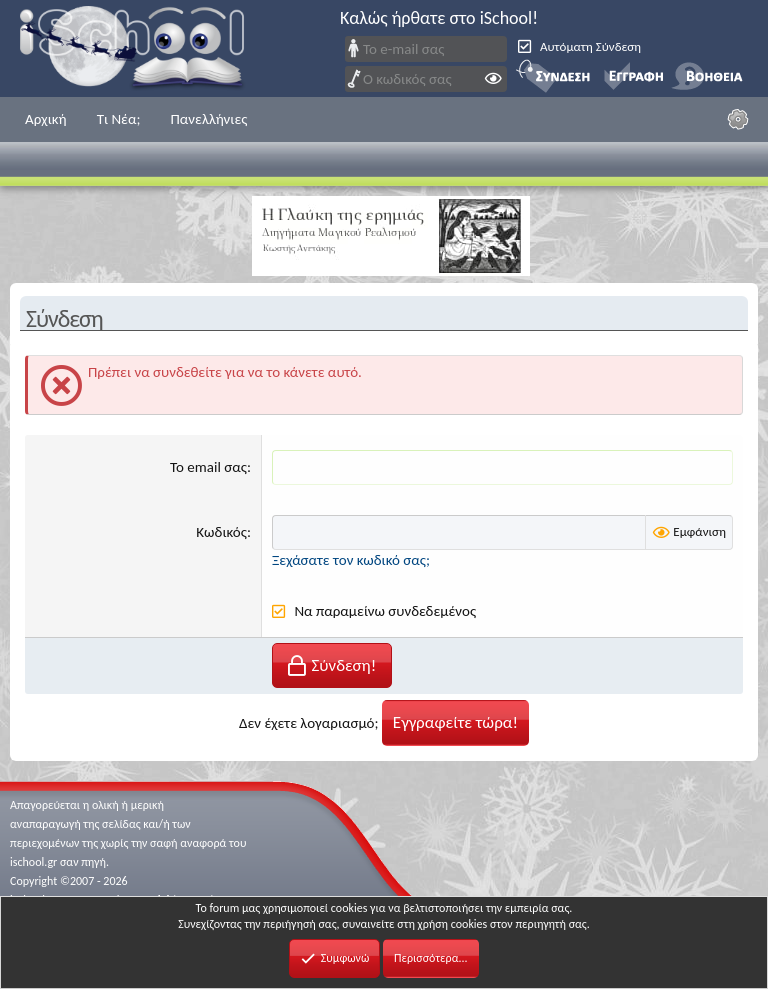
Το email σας (208, 467)
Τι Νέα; (119, 119)
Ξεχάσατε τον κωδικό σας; (351, 560)
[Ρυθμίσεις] (738, 119)
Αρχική (46, 119)
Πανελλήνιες (208, 119)
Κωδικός (221, 532)
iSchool (145, 48)
